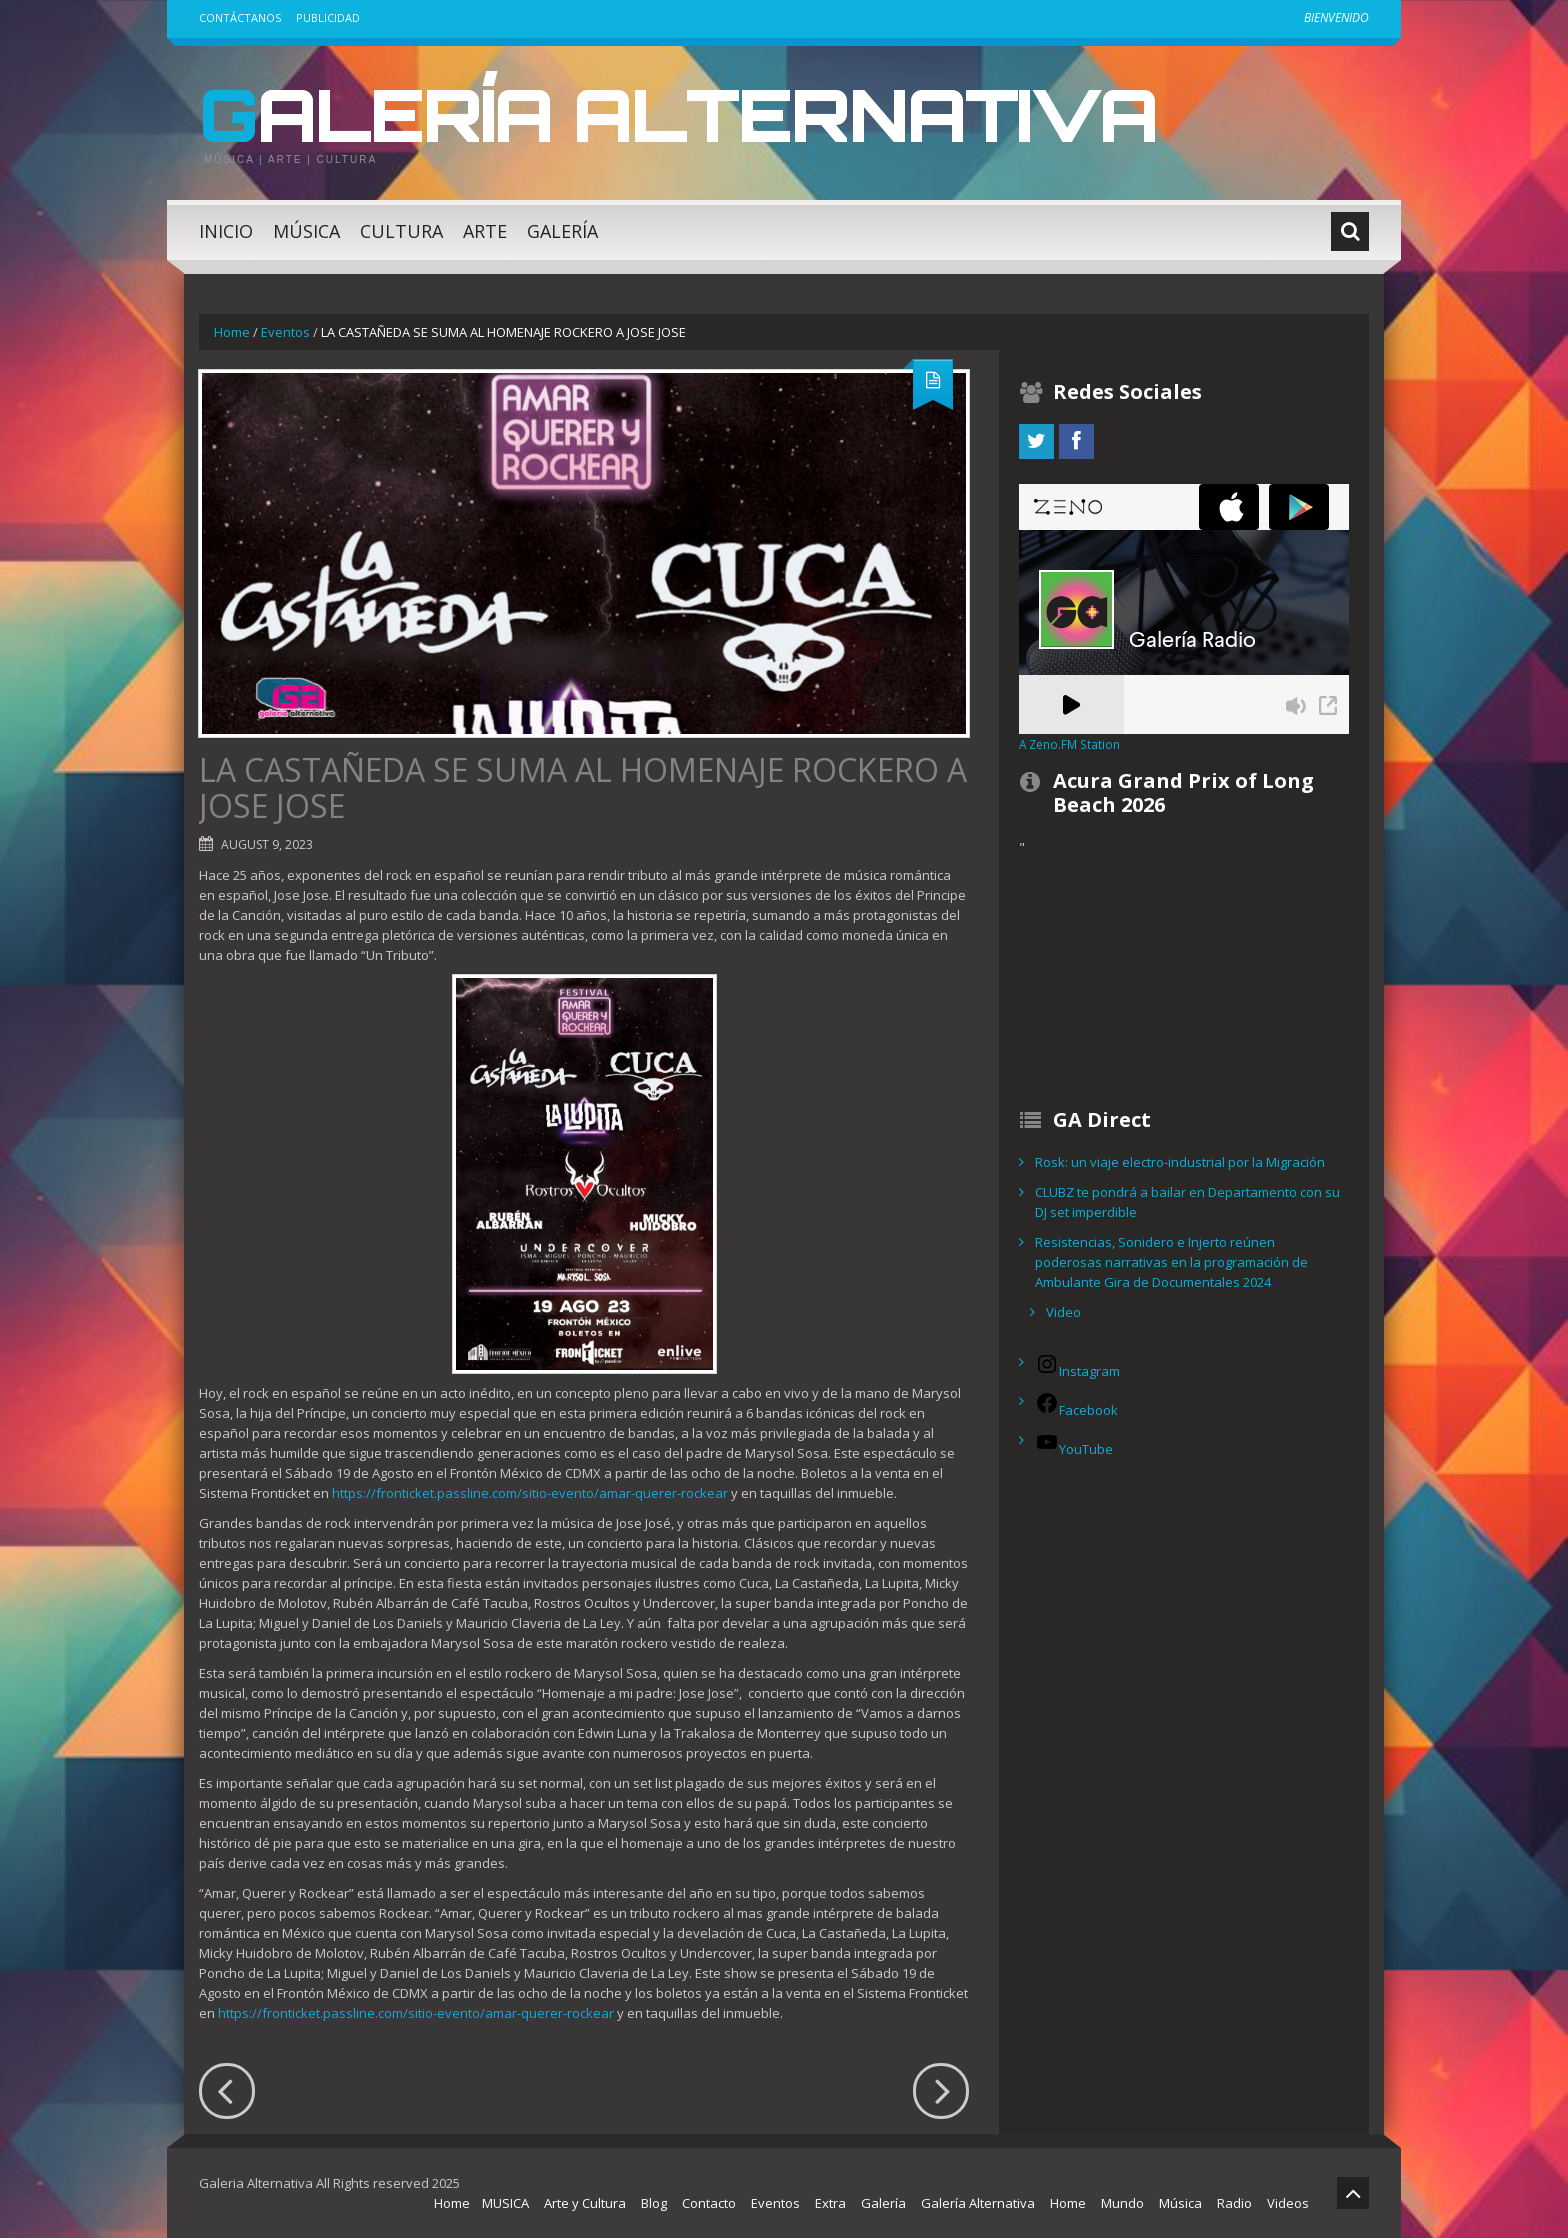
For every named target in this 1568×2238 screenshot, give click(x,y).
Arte (485, 231)
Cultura (401, 231)
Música (306, 231)
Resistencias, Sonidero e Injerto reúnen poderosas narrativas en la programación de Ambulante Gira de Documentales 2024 (1171, 1262)
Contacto (709, 2203)
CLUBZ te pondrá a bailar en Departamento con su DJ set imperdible (1187, 1202)
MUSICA (505, 2203)
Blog (654, 2203)
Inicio (226, 231)
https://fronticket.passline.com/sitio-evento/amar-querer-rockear (530, 1493)
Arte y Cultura (585, 2203)
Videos (1288, 2203)
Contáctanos (240, 17)
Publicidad (328, 17)
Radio (1234, 2203)
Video (1063, 1312)
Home (232, 332)
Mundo (1122, 2203)
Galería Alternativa (678, 114)
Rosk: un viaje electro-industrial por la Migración (1180, 1162)
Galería (562, 231)
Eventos (285, 332)
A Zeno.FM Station (1069, 744)
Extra (830, 2203)
